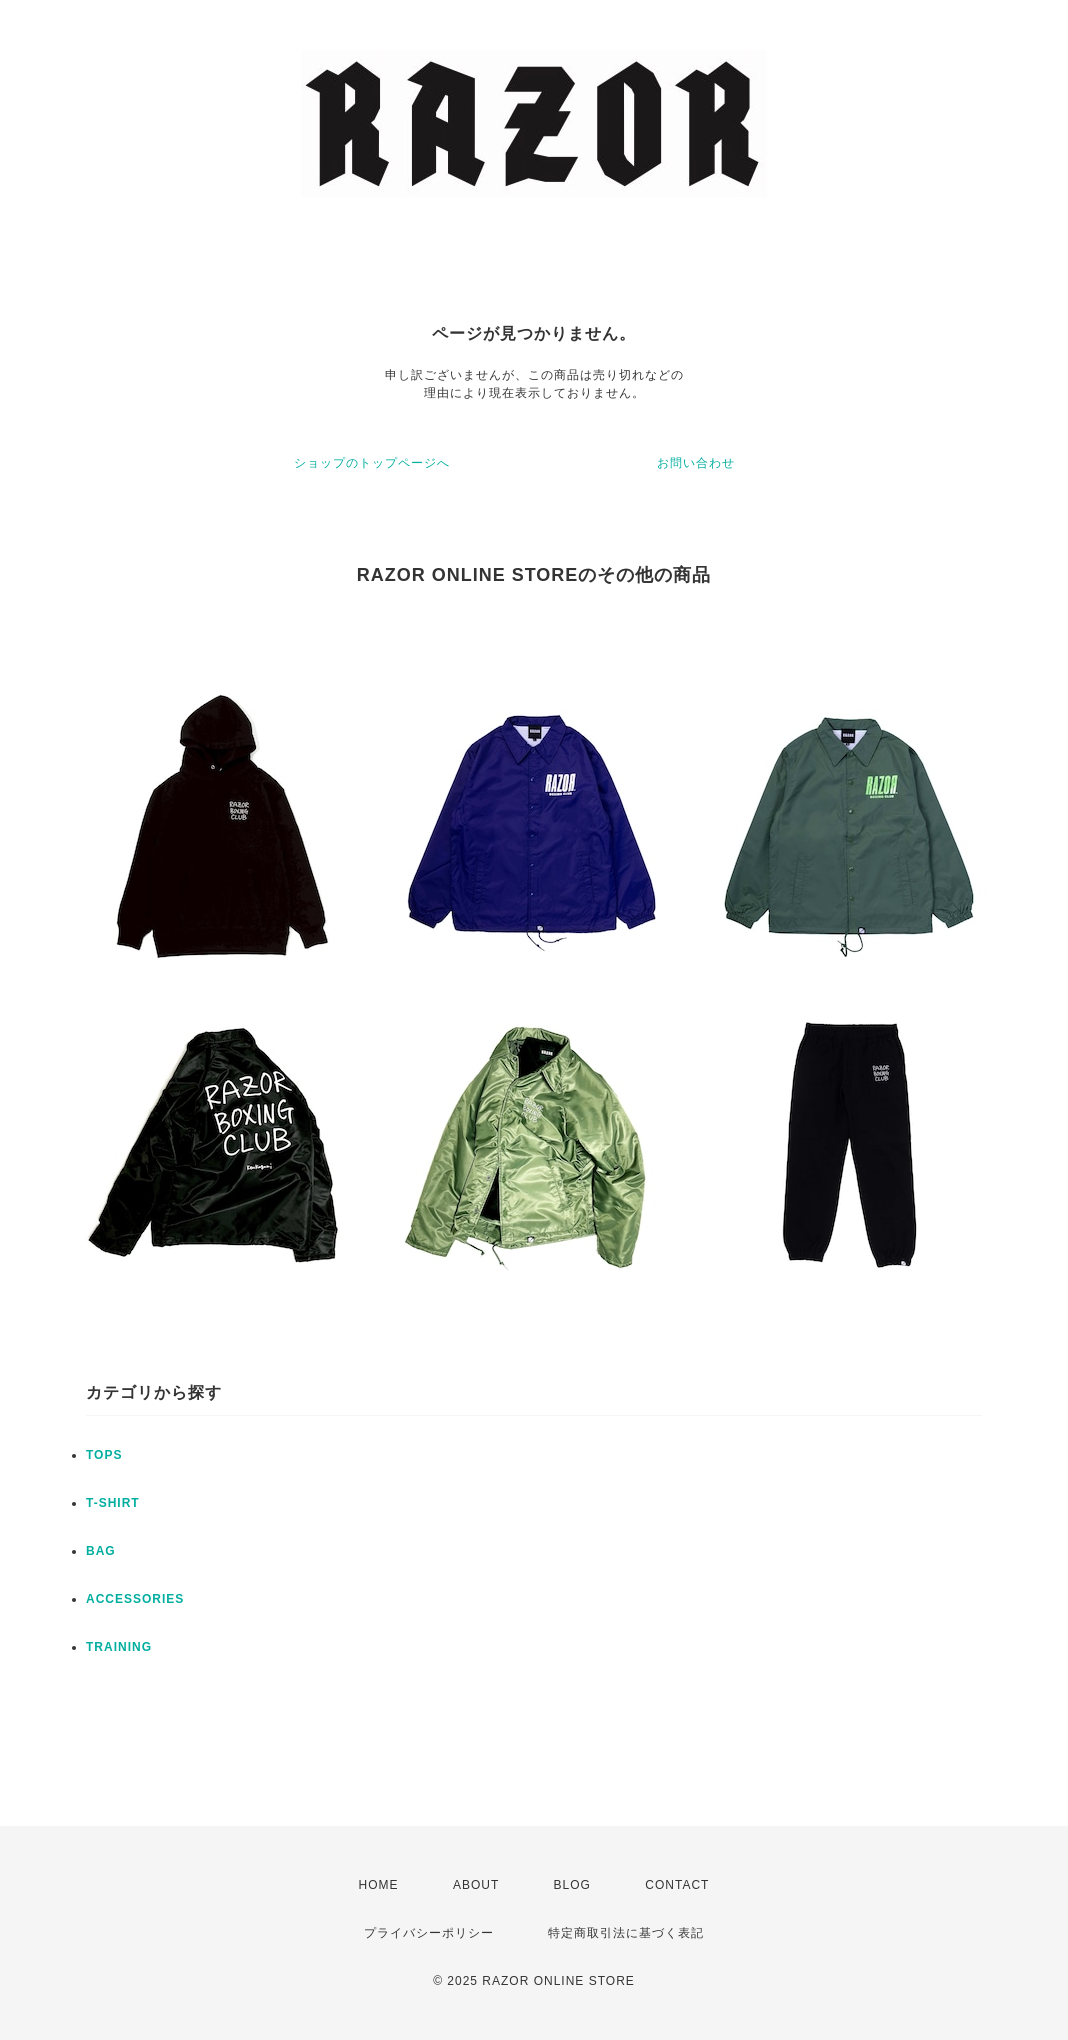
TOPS (104, 1455)
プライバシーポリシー (429, 1933)
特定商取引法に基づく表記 (626, 1933)
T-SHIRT (113, 1503)
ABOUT (476, 1885)
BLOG (572, 1885)
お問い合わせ (696, 463)
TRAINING (119, 1647)
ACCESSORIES (135, 1599)
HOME (379, 1885)
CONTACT (677, 1885)
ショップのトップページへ (372, 463)
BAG (101, 1551)
